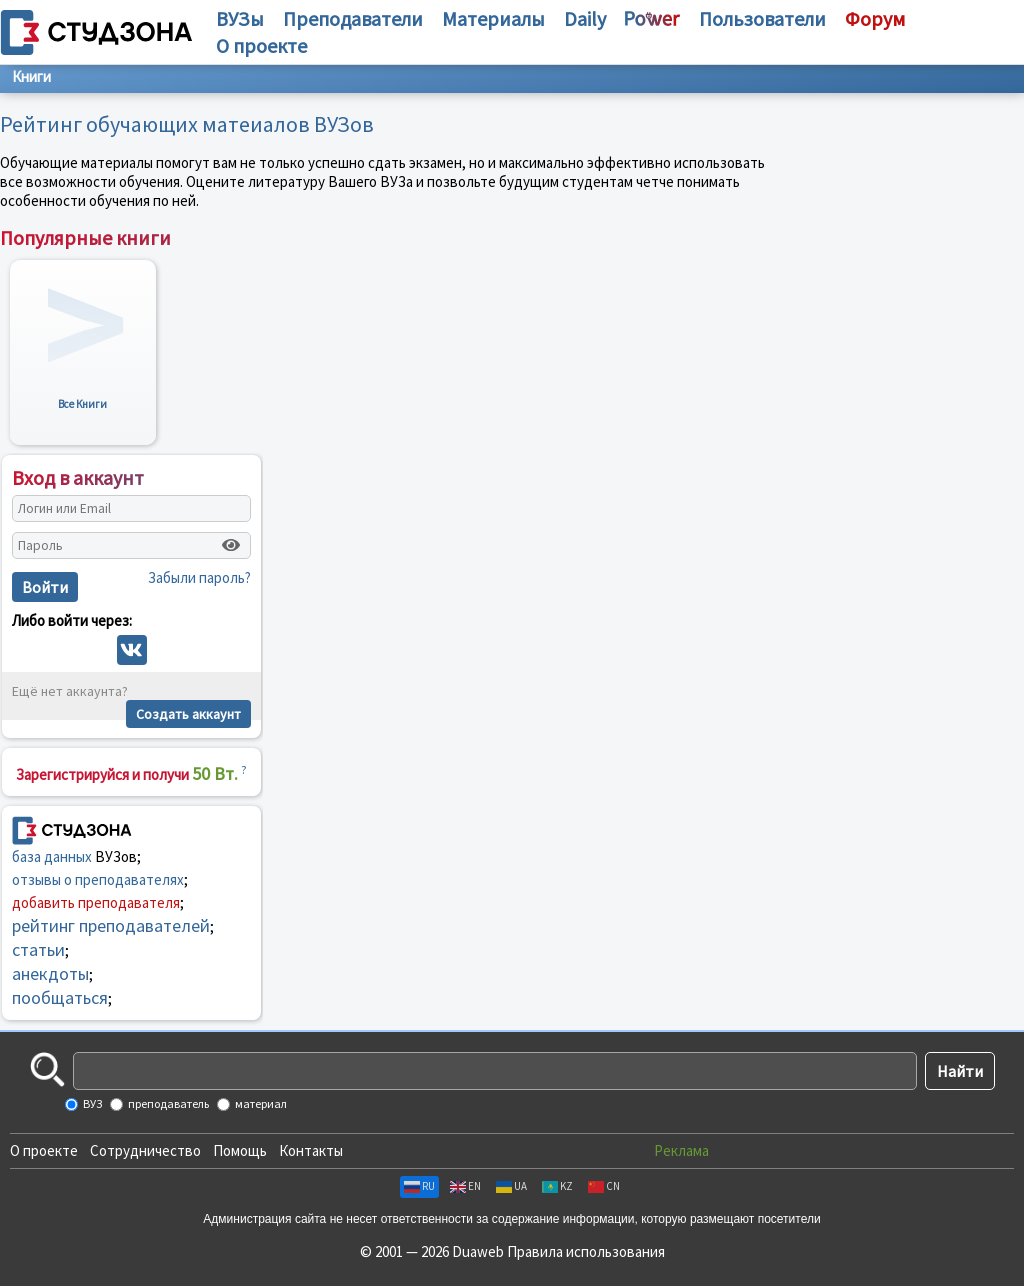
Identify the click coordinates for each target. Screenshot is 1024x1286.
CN (604, 1186)
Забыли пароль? (199, 577)
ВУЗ (91, 1103)
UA (511, 1186)
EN (465, 1186)
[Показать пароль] (231, 545)
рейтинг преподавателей (111, 925)
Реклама (681, 1150)
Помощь (240, 1150)
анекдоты (50, 973)
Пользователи (762, 18)
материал (260, 1103)
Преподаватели (353, 18)
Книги (31, 76)
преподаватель (167, 1103)
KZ (557, 1186)
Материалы (493, 18)
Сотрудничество (145, 1150)
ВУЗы (240, 18)
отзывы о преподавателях (98, 879)
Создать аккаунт (188, 714)
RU (419, 1186)
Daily (585, 18)
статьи (38, 949)
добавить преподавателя (96, 902)
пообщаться (60, 997)
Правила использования (586, 1251)
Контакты (311, 1150)
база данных (52, 856)
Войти (45, 587)
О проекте (44, 1150)
